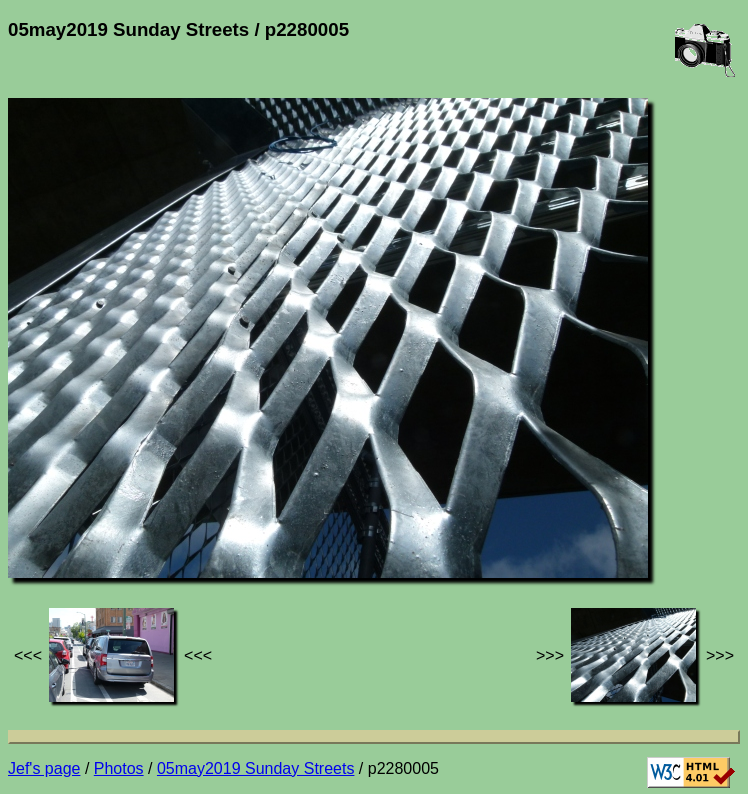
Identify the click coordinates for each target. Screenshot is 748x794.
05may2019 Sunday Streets (255, 768)
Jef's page (44, 768)
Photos (119, 768)
